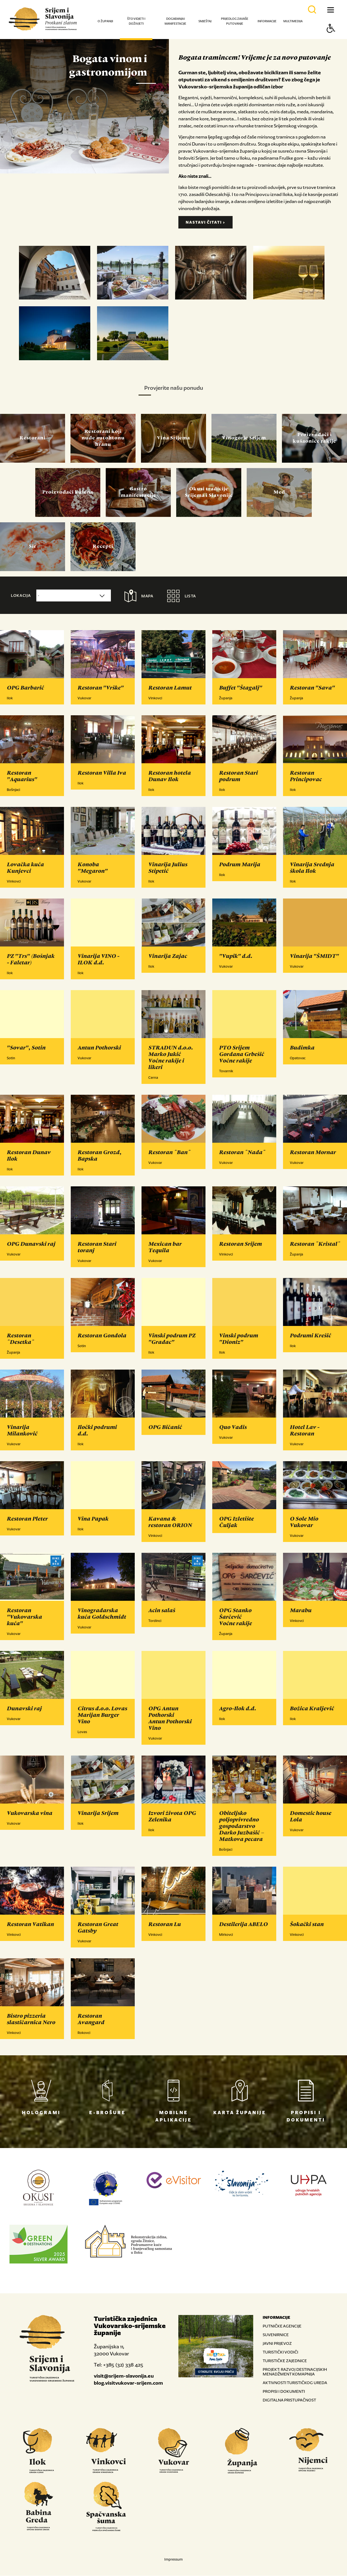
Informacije (267, 21)
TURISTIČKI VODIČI (280, 2352)
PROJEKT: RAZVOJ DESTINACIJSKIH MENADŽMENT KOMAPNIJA (295, 2372)
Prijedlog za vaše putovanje (234, 21)
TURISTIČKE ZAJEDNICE (285, 2361)
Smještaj (204, 21)
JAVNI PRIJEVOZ (277, 2343)
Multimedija (293, 21)
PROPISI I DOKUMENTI (284, 2391)
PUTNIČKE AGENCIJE (282, 2326)
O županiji (105, 21)
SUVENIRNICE (276, 2334)
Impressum (173, 2559)
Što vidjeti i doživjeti (136, 21)
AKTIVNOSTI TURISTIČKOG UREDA (295, 2382)
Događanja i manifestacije (175, 21)
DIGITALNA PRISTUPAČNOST (289, 2400)
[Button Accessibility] (331, 38)
